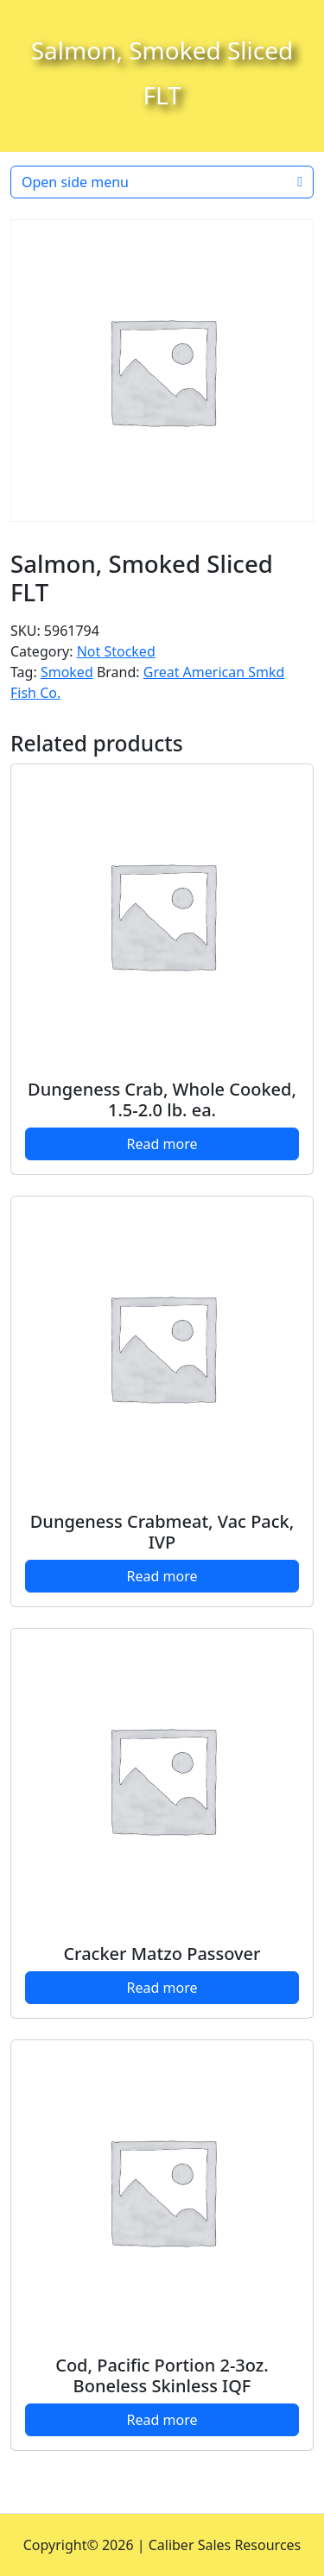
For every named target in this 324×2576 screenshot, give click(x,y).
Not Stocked (116, 651)
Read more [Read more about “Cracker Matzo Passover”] (162, 1987)
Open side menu (162, 182)
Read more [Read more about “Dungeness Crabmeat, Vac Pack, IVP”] (162, 1576)
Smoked (67, 672)
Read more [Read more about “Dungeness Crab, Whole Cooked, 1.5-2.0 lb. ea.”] (162, 1143)
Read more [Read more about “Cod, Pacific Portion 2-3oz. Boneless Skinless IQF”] (162, 2419)
